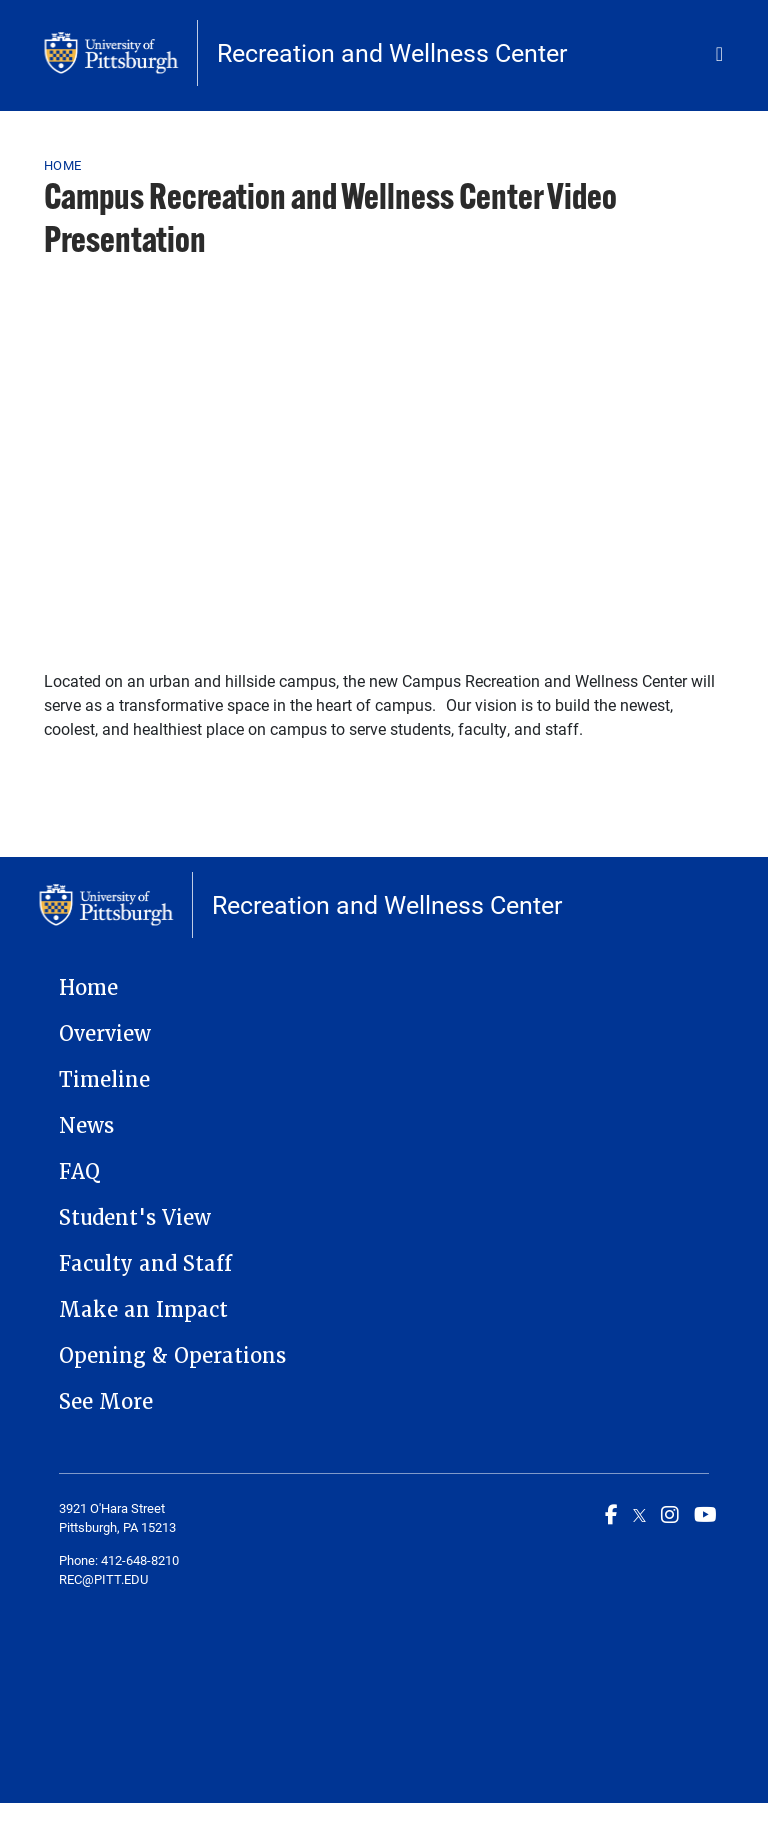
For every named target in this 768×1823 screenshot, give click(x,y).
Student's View (135, 1218)
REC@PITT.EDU (103, 1579)
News (86, 1126)
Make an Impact (143, 1310)
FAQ (80, 1172)
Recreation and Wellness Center (392, 52)
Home (62, 165)
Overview (105, 1034)
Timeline (104, 1080)
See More (106, 1402)
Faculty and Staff (145, 1264)
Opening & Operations (172, 1356)
